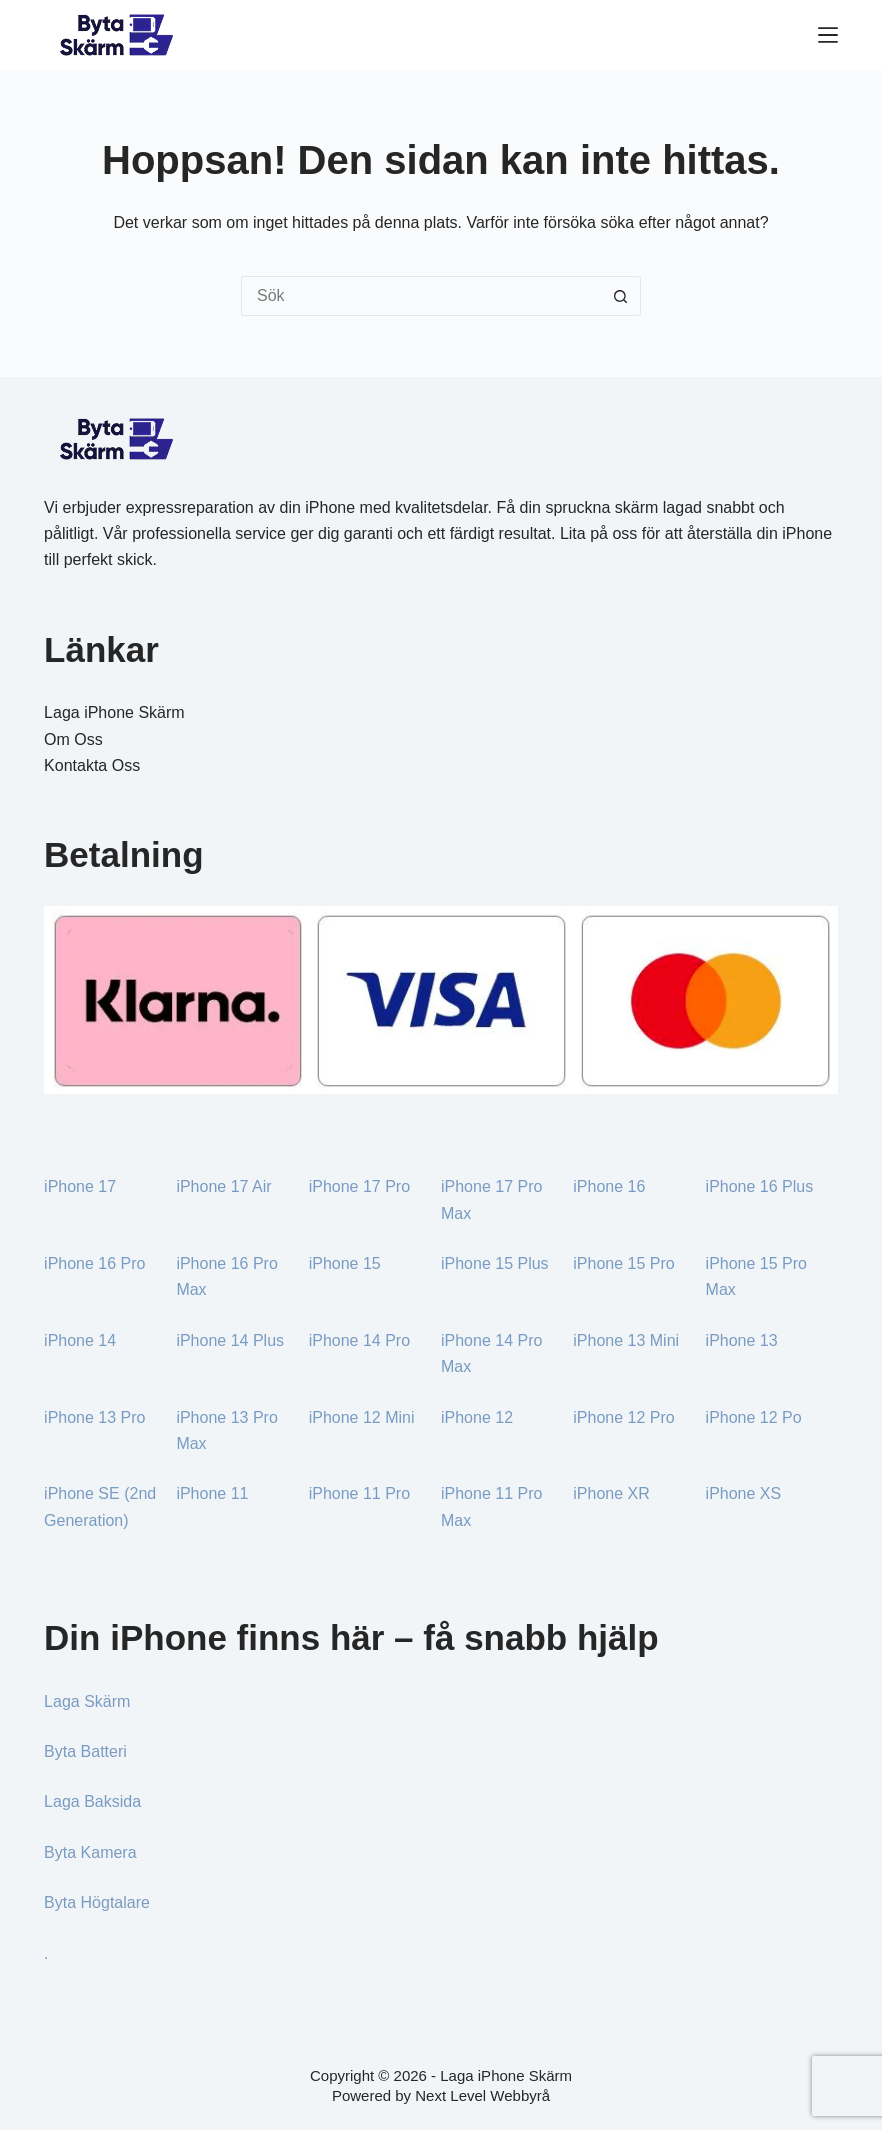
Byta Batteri (85, 1751)
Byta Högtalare (97, 1902)
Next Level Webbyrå (482, 2095)
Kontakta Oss (92, 765)
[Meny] (828, 35)
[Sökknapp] (621, 296)
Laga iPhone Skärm (114, 712)
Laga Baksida (92, 1801)
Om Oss (73, 739)
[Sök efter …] (421, 296)
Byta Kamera (90, 1852)
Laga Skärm (87, 1701)
